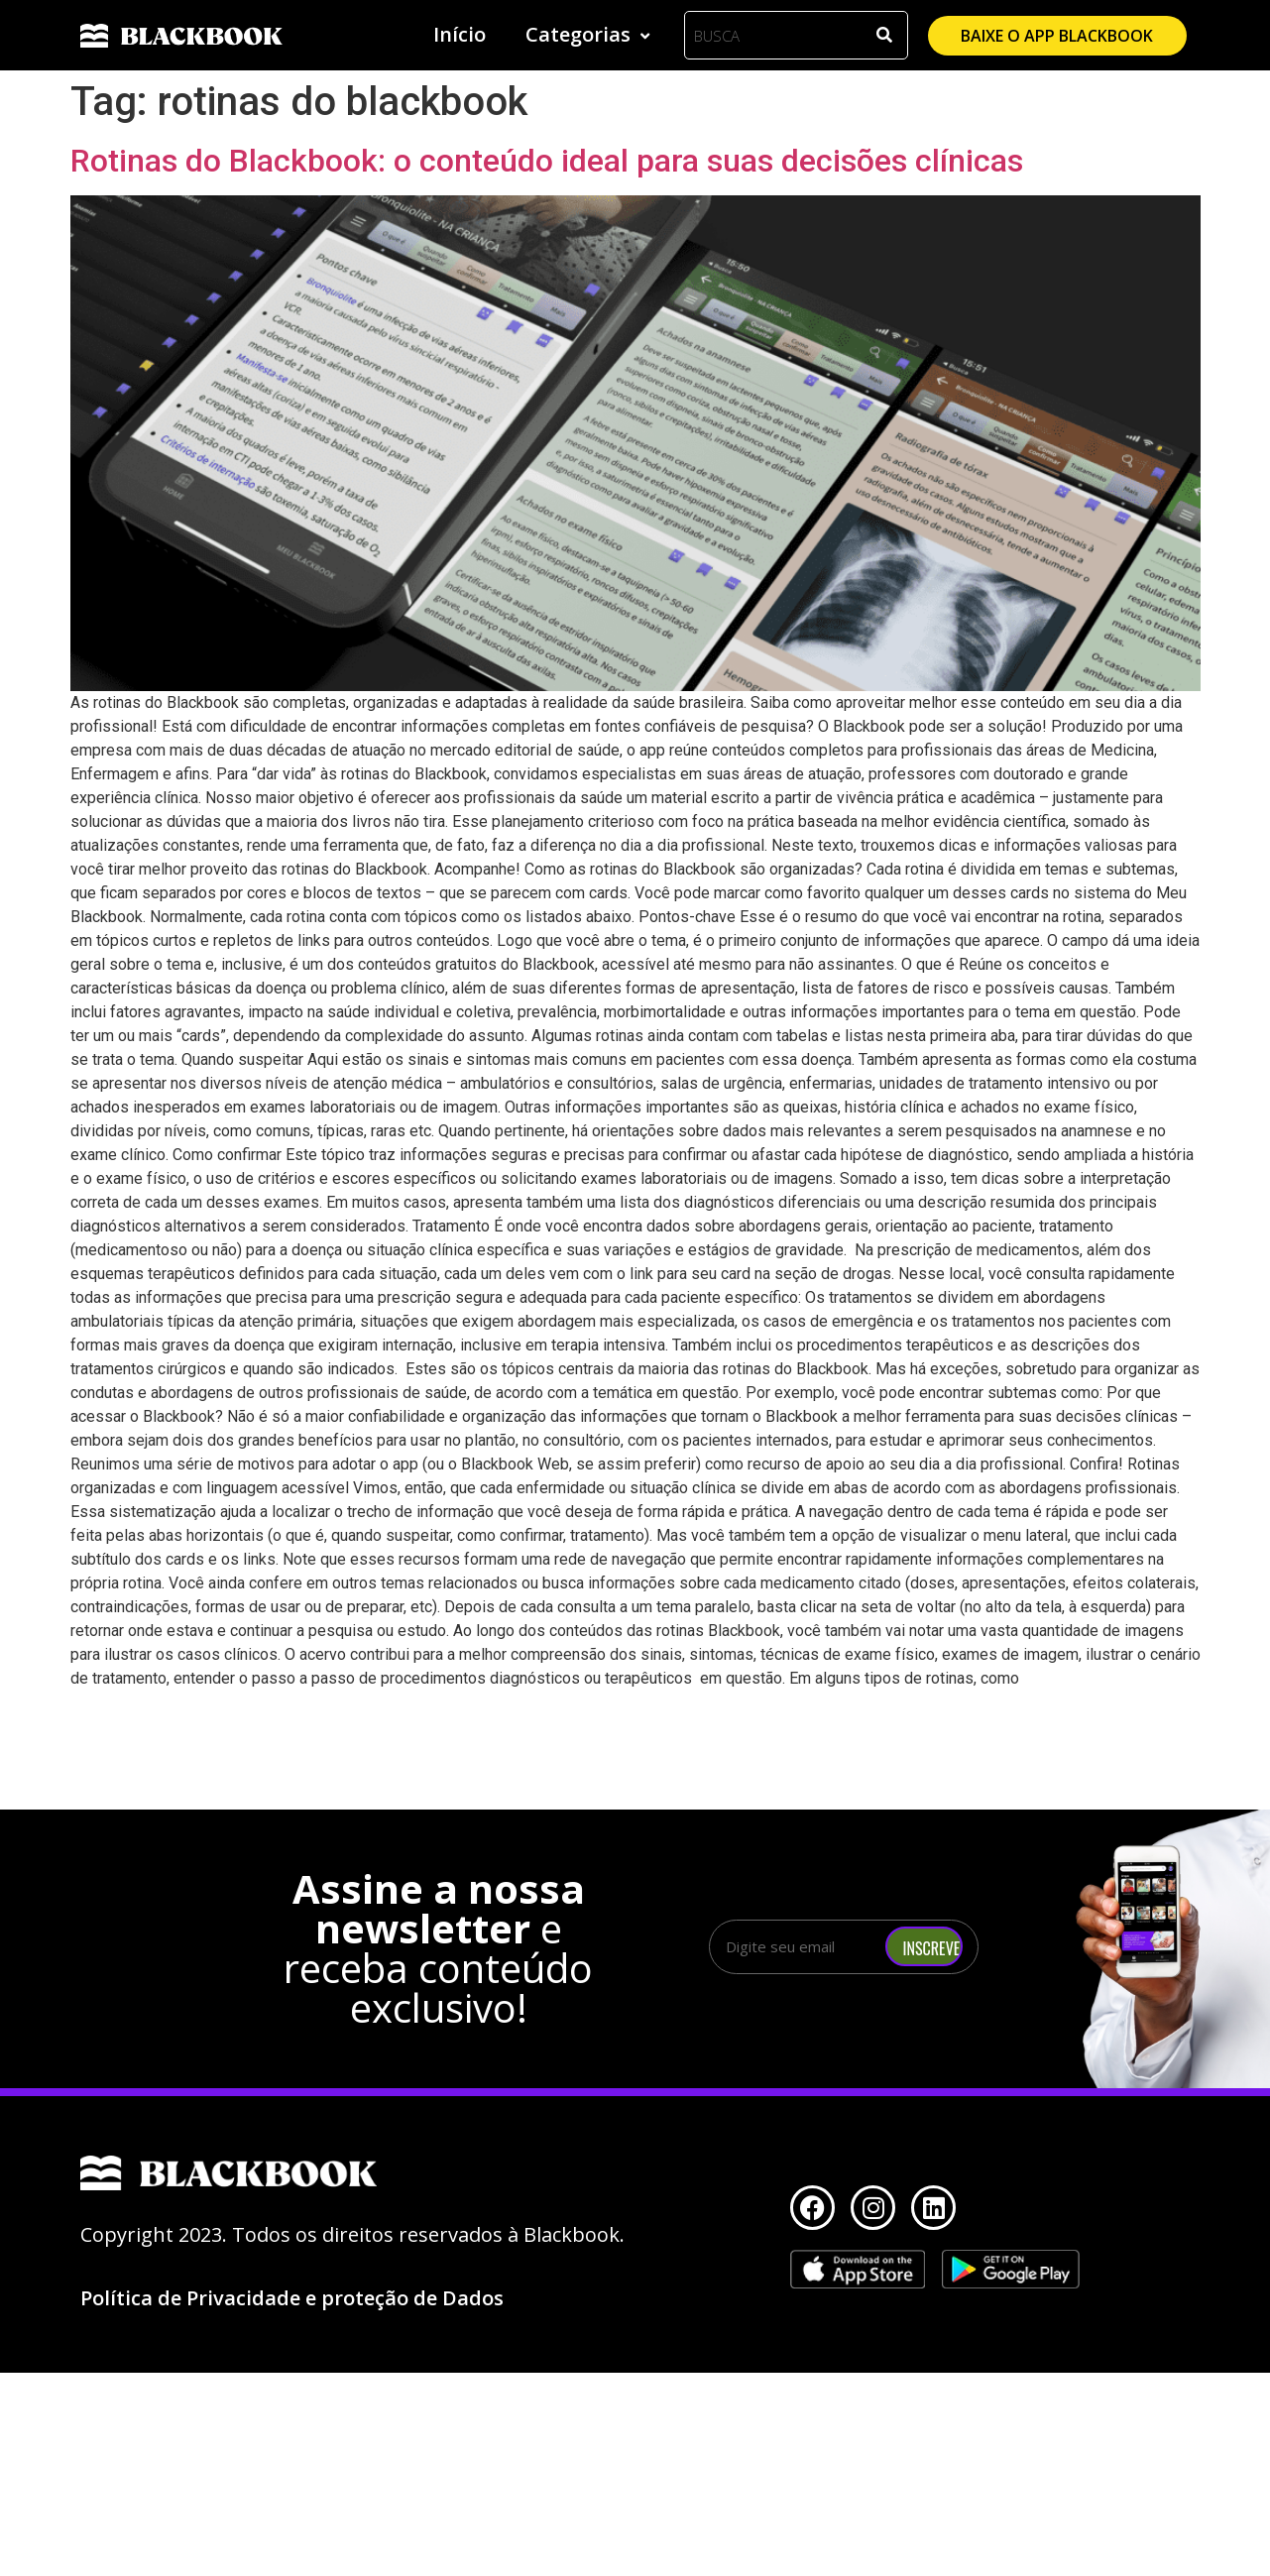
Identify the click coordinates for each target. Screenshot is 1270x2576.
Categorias (589, 34)
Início (459, 34)
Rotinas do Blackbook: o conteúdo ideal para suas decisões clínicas (546, 160)
